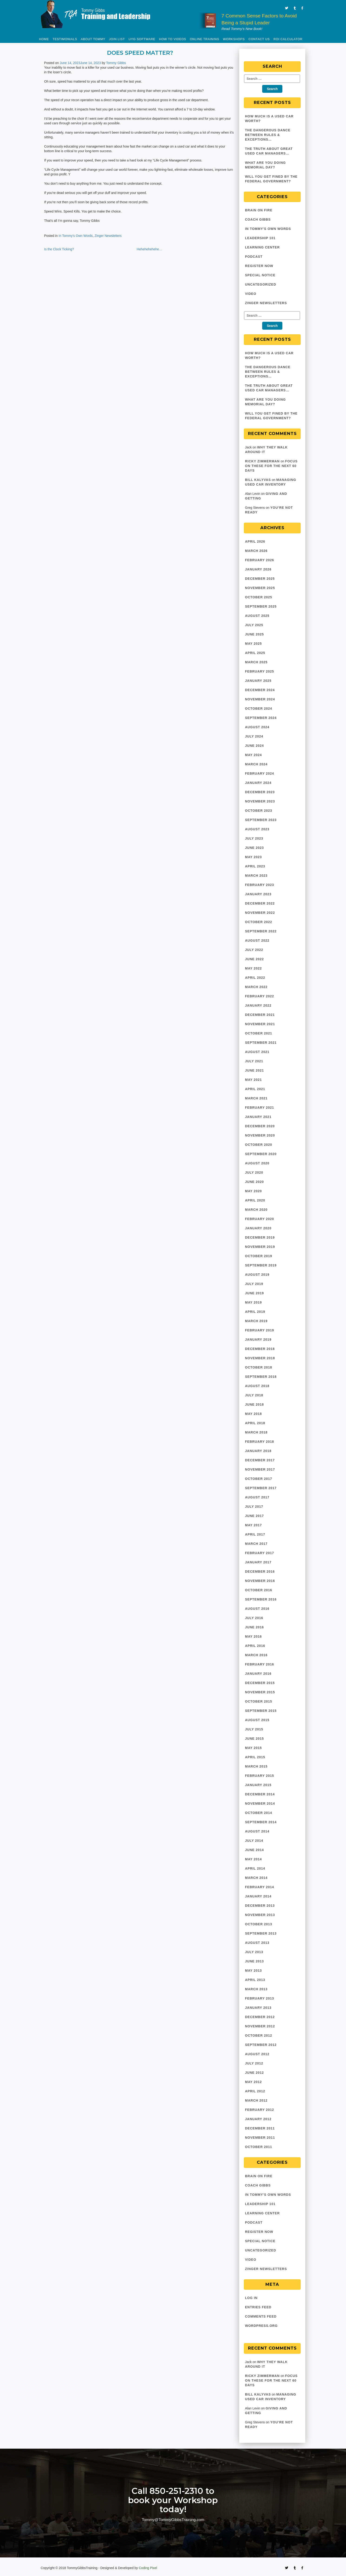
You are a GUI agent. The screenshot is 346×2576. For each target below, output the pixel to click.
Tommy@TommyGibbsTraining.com (173, 2520)
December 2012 (260, 2017)
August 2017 (257, 1497)
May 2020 (253, 1191)
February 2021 (259, 1107)
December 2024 (260, 690)
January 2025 (258, 681)
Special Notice (260, 275)
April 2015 (255, 1757)
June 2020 (254, 1182)
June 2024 (254, 745)
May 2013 (253, 1970)
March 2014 (256, 1878)
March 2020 (256, 1209)
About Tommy (93, 39)
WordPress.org (261, 2326)
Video (250, 294)
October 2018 (258, 1367)
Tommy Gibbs (116, 63)
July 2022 (254, 950)
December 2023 (260, 792)
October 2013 (258, 1924)
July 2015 (254, 1729)
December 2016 (260, 1571)
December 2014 (260, 1794)
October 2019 (258, 1256)
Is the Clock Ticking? (59, 249)
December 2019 (260, 1237)
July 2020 (254, 1172)
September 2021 (261, 1042)
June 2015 (254, 1738)
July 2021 (254, 1061)
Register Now (259, 266)
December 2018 (260, 1349)
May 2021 (253, 1080)
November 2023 (260, 801)
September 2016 (261, 1599)
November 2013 (260, 1915)
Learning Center (262, 247)
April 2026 (255, 541)
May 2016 (253, 1636)
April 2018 (255, 1423)
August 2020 (257, 1163)
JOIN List (117, 39)
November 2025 (260, 588)
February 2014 (259, 1887)
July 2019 (254, 1284)
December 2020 (260, 1126)
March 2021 (256, 1098)
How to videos (172, 39)
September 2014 (261, 1822)
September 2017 (261, 1488)
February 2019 (259, 1330)
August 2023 (257, 829)
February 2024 (259, 773)
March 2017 (256, 1544)
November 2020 (260, 1135)
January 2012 (258, 2119)
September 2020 (261, 1154)
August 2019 (257, 1274)
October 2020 (258, 1144)
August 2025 (257, 616)
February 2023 (259, 885)
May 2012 (253, 2082)
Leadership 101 (260, 238)
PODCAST (253, 256)
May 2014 (253, 1859)
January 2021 (258, 1117)
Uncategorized (260, 284)
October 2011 (258, 2147)
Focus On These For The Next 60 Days (271, 465)
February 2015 (259, 1775)
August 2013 (257, 1943)
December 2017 (260, 1460)
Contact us (259, 39)
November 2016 (260, 1581)
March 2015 (256, 1766)
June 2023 (254, 848)
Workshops (234, 39)
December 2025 (260, 578)
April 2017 (255, 1534)
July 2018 (254, 1395)
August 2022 (257, 940)
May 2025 (253, 643)
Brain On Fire (258, 210)
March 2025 (256, 662)
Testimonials (64, 39)
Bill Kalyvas (258, 480)
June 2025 (254, 634)
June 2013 (254, 1961)
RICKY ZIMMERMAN (262, 461)
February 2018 (259, 1441)
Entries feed (258, 2307)
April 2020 (255, 1200)
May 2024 (253, 755)
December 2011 (260, 2128)
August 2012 (257, 2054)
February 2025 (259, 671)
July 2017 (254, 1506)
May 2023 (253, 857)
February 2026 (259, 560)
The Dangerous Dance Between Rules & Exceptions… (268, 134)
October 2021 (258, 1033)
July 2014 (254, 1840)
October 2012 (258, 2035)
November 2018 (260, 1358)
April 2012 (255, 2091)
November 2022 (260, 912)
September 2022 (261, 931)
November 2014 (260, 1803)
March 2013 (256, 1989)
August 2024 (257, 727)
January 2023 (258, 894)
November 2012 (260, 2026)
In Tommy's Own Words (76, 236)
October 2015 (258, 1701)
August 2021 (257, 1052)
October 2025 (258, 597)
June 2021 (254, 1070)
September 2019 (261, 1265)
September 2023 (261, 820)
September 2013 (261, 1933)
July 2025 (254, 625)
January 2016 (258, 1673)
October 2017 (258, 1479)
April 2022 (255, 977)
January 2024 (258, 783)
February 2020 (259, 1219)
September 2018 (261, 1376)
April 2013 (255, 1980)
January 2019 (258, 1339)
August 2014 (257, 1831)
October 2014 (258, 1813)
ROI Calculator (288, 39)
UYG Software (142, 39)
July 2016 (254, 1618)
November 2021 (260, 1024)
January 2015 (258, 1785)
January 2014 (258, 1896)
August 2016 (257, 1608)
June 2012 (254, 2072)
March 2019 (256, 1321)
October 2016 (258, 1590)
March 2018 (256, 1432)
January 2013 (258, 2007)
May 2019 (253, 1302)
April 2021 (255, 1089)
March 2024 (256, 764)
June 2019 (254, 1293)
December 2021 (260, 1015)
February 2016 (259, 1664)
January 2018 (258, 1451)
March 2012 (256, 2100)
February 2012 (259, 2110)
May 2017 (253, 1525)
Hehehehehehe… (149, 249)
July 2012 (254, 2063)
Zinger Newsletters (108, 236)
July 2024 (254, 736)
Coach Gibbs (258, 219)
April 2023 (255, 866)
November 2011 (260, 2137)
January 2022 (258, 1005)
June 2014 (254, 1850)
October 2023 (258, 810)
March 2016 (256, 1655)
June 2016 (254, 1627)
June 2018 (254, 1404)
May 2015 (253, 1748)
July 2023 (254, 838)
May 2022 (253, 968)
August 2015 (257, 1720)
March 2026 (256, 551)
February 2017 (259, 1553)
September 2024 (261, 718)
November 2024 (260, 699)
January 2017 (258, 1562)
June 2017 (254, 1516)
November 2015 (260, 1692)
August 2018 (257, 1386)
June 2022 (254, 959)
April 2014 (255, 1868)
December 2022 (260, 903)
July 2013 (254, 1952)
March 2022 (256, 987)
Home (44, 39)
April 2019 (255, 1312)
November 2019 (260, 1247)
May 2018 (253, 1414)
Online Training (204, 39)
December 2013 (260, 1905)
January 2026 (258, 569)
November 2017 (260, 1469)
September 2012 (261, 2045)
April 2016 (255, 1646)
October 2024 (258, 708)
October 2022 (258, 922)
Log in (251, 2298)
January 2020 (258, 1228)
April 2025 (255, 653)
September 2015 (261, 1711)
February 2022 (259, 996)
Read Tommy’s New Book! (242, 29)
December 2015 (260, 1683)
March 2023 (256, 875)
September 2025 (261, 606)
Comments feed (261, 2316)
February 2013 (259, 1998)
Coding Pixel (148, 2568)
